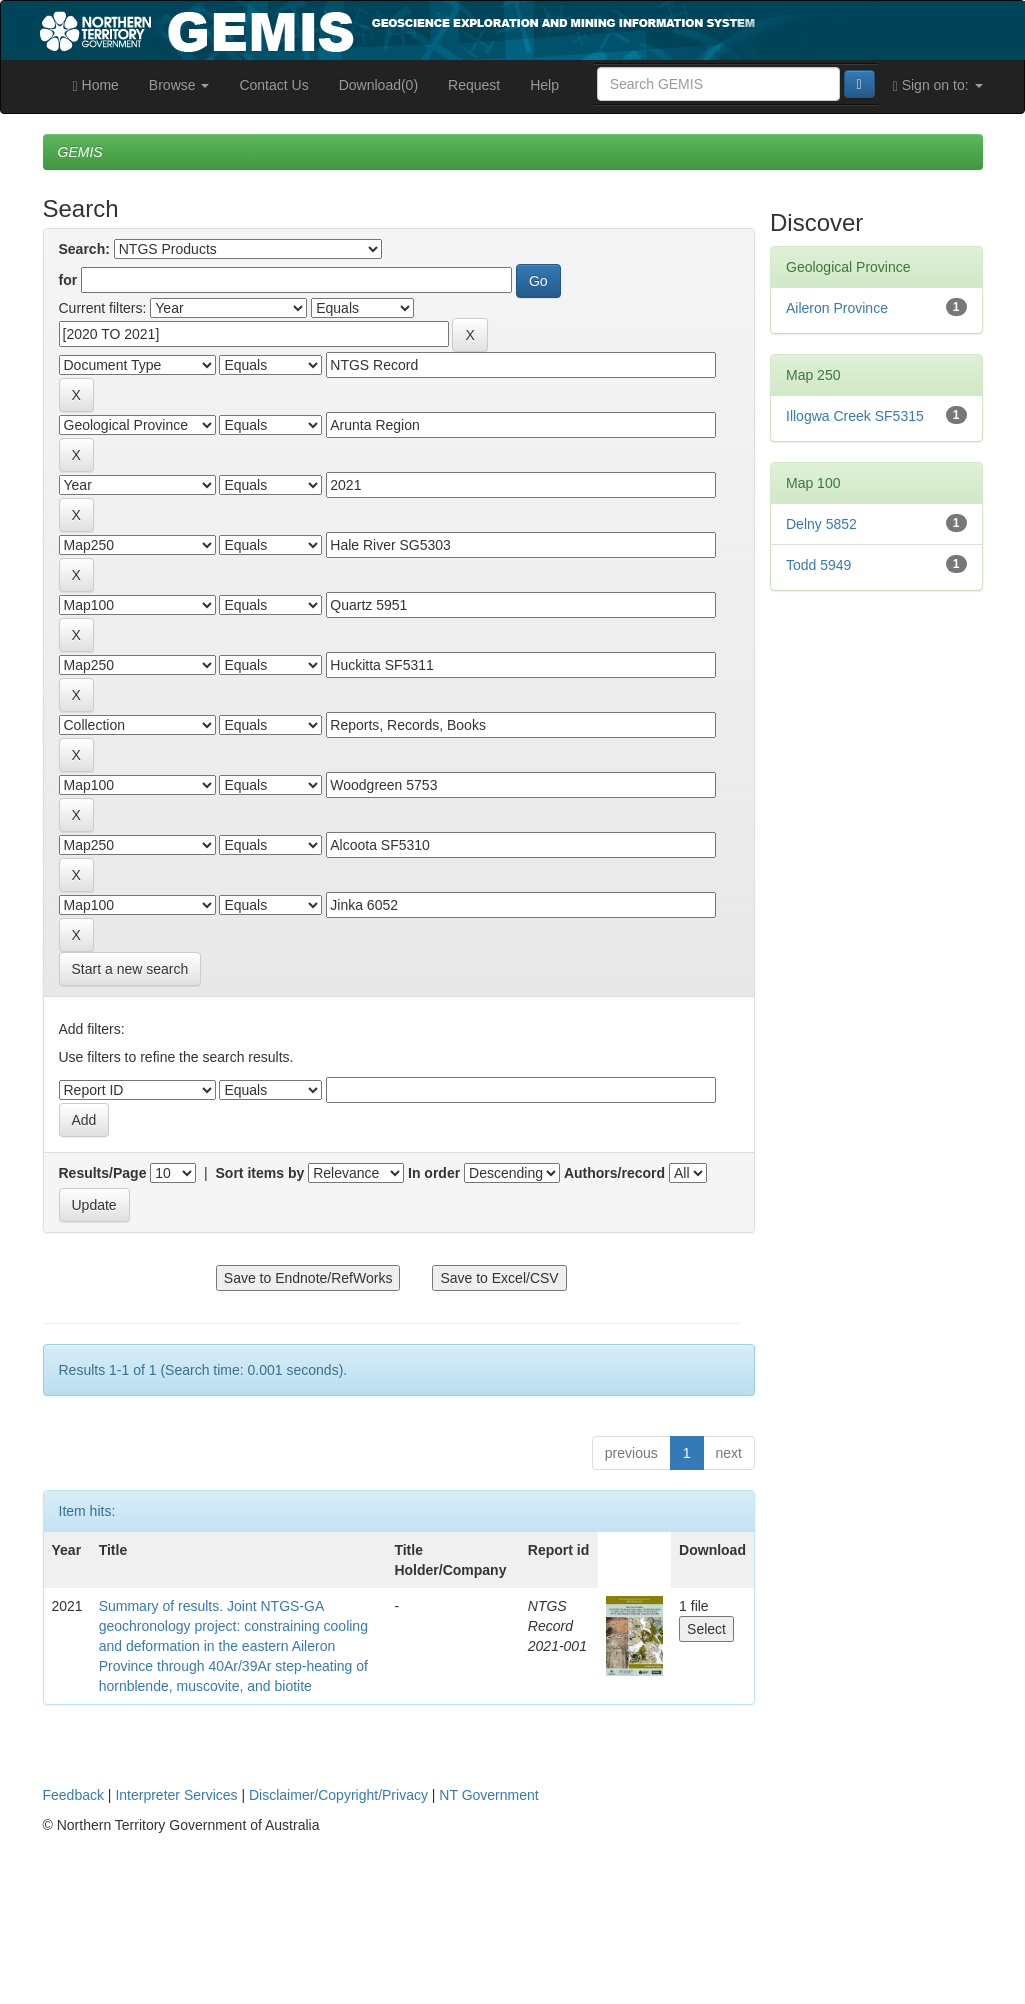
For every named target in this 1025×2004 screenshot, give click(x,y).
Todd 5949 (818, 565)
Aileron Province (837, 308)
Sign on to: (938, 85)
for (68, 280)
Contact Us (273, 85)
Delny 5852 (821, 524)
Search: (84, 249)
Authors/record (614, 1173)
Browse (179, 85)
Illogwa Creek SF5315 (855, 416)
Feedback (73, 1795)
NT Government (488, 1795)
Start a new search (130, 969)
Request (474, 85)
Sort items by (260, 1173)
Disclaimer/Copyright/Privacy (338, 1795)
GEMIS (80, 152)
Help (544, 85)
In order (434, 1173)
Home (96, 85)
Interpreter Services (176, 1795)
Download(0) (378, 85)
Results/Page (103, 1173)
